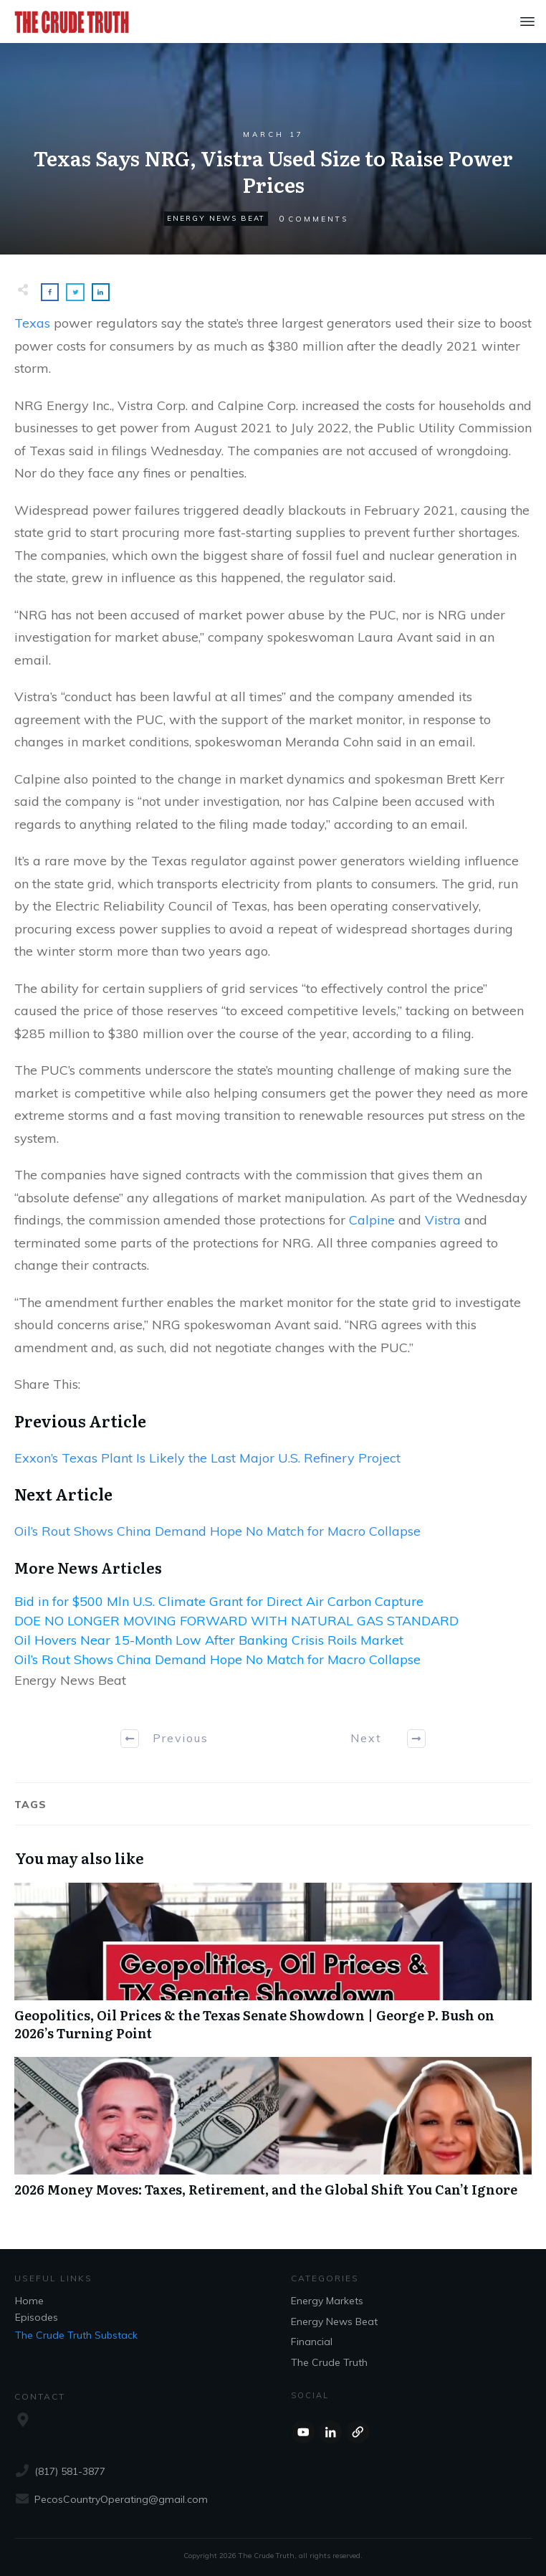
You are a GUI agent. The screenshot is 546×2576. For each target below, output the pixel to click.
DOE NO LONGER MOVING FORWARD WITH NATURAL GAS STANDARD (236, 1620)
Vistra (443, 1220)
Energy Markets (327, 2300)
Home (29, 2300)
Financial (311, 2341)
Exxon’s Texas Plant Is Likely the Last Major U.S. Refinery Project (207, 1458)
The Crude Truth (329, 2362)
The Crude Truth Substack (76, 2335)
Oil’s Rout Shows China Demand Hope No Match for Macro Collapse (217, 1531)
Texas (32, 323)
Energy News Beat (216, 218)
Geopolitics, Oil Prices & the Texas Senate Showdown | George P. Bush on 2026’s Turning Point (273, 1969)
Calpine (372, 1220)
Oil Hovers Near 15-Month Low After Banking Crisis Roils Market (208, 1640)
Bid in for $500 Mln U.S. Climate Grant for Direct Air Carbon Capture (218, 1601)
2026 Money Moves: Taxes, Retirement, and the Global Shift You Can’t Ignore (273, 2135)
